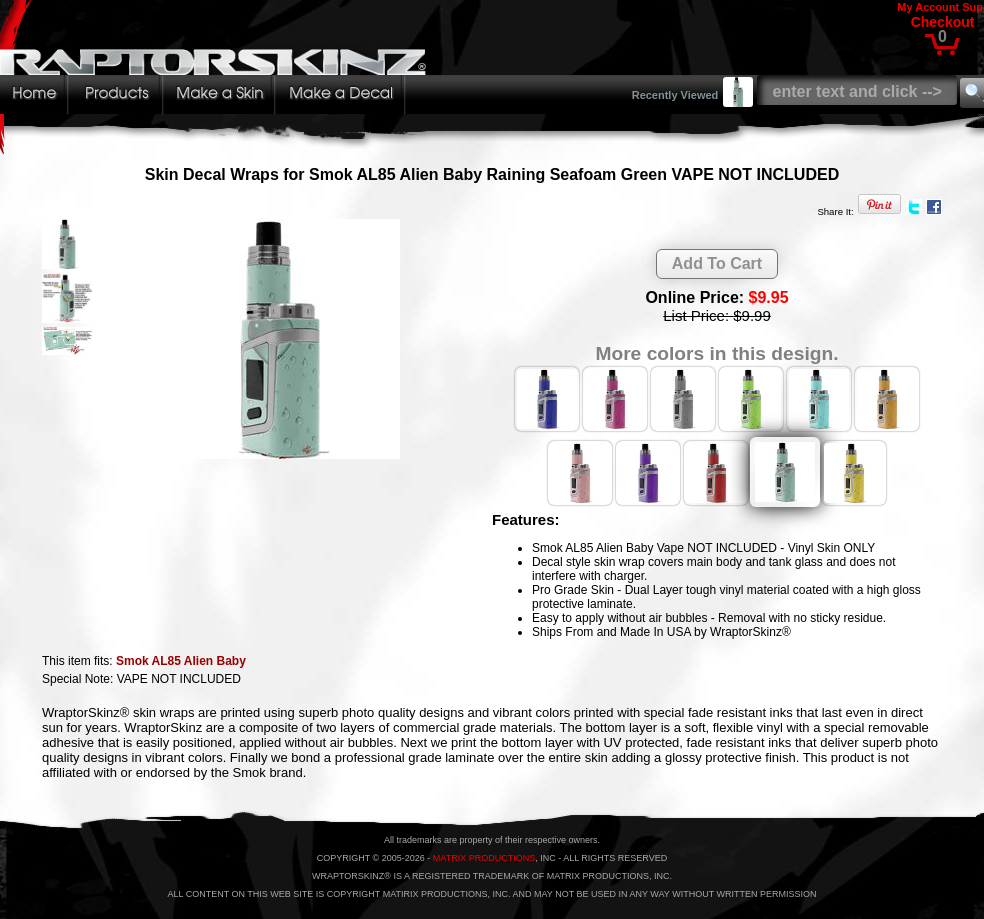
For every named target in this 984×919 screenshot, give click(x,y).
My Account (928, 7)
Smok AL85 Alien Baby (181, 661)
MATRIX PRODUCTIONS (484, 858)
